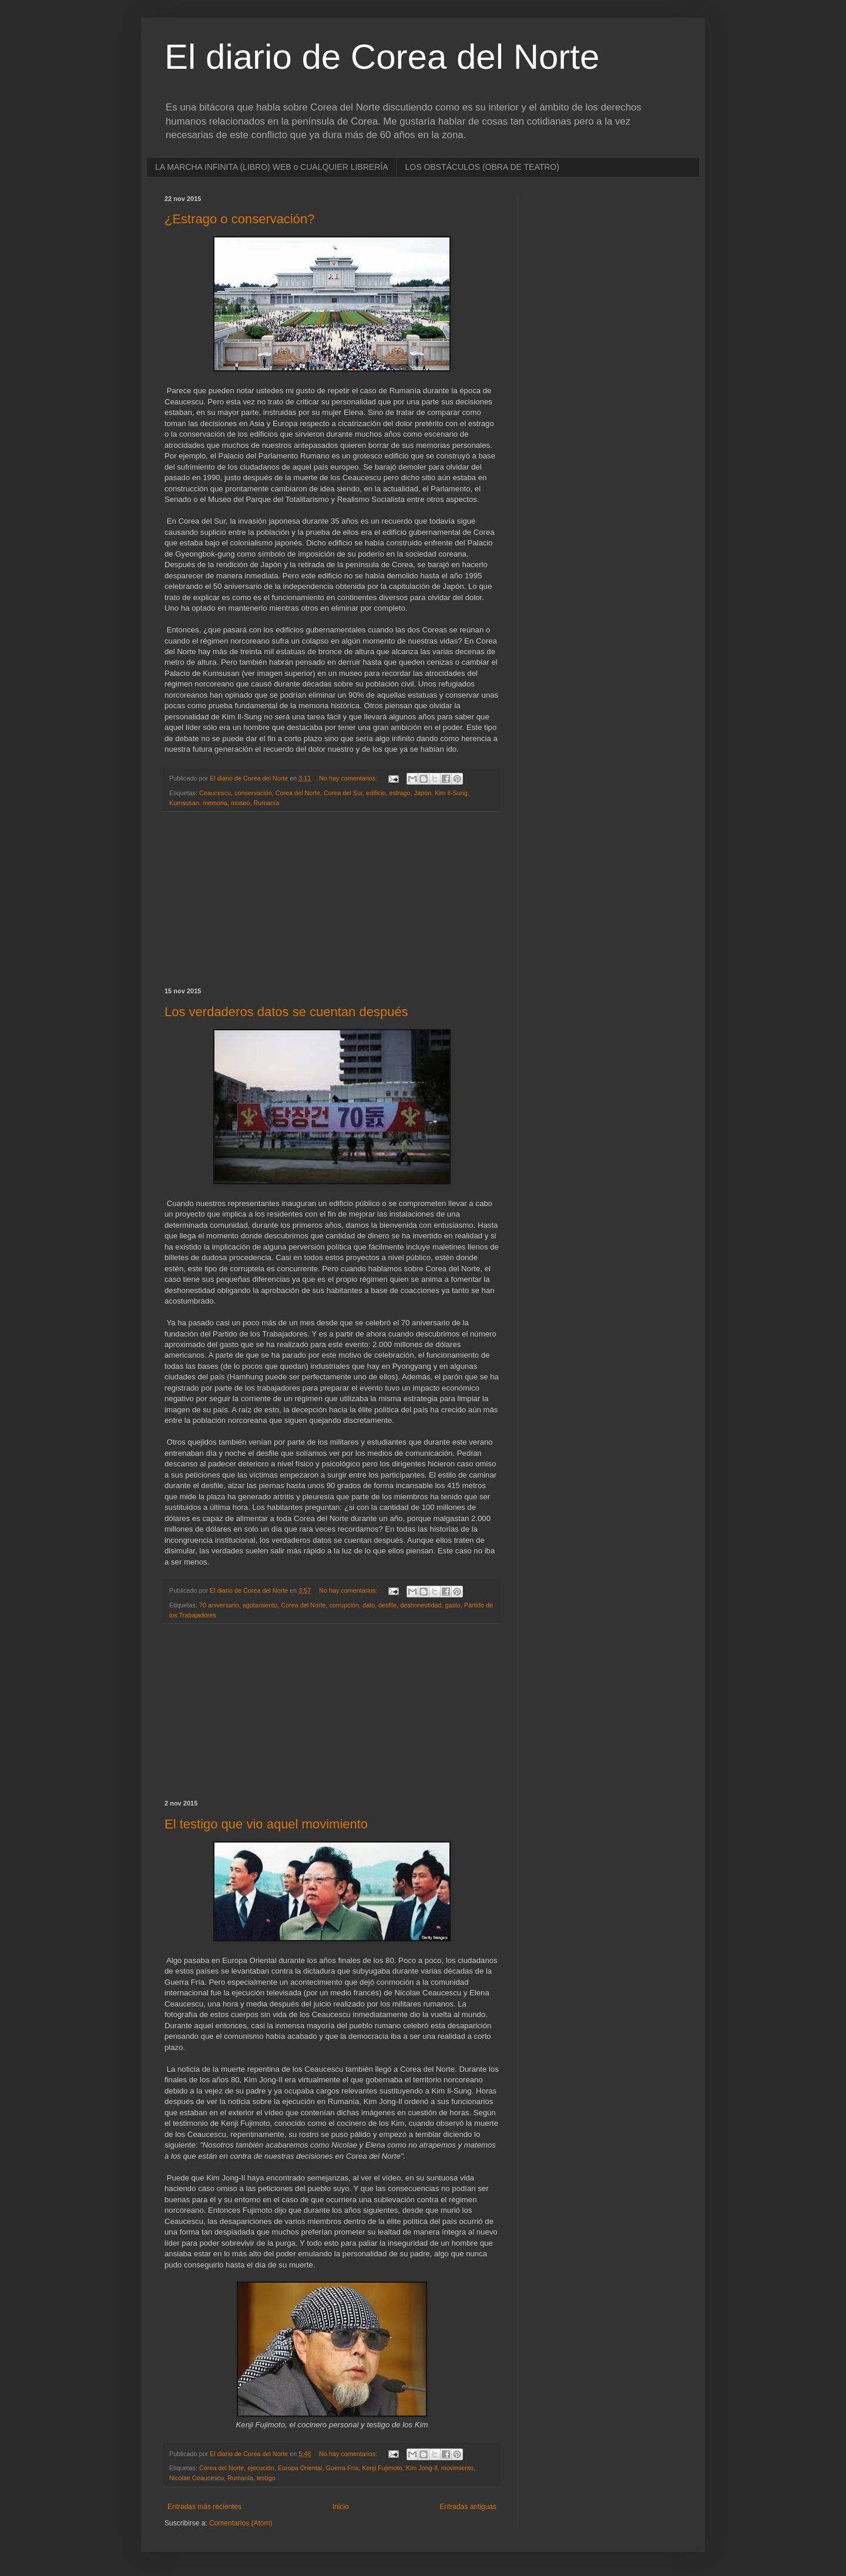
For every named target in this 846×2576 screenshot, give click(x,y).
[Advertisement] (332, 899)
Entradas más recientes (204, 2507)
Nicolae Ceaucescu (196, 2477)
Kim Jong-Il (422, 2467)
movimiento (457, 2467)
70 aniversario (219, 1605)
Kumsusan (184, 802)
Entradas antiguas (467, 2507)
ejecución (260, 2467)
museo (240, 802)
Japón (422, 792)
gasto (452, 1605)
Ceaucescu (215, 792)
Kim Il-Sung (451, 792)
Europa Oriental (300, 2467)
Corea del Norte (298, 792)
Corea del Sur (343, 792)
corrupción (344, 1605)
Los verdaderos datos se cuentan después (286, 1011)
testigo (266, 2477)
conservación (253, 792)
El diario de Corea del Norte (381, 56)
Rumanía (266, 802)
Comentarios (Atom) (240, 2523)
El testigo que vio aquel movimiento (266, 1824)
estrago (400, 792)
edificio (376, 792)
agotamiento (260, 1605)
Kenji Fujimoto (382, 2467)
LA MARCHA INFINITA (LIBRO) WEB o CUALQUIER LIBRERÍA (271, 167)
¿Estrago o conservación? (239, 219)
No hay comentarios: (349, 778)
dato (368, 1605)
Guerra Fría (342, 2467)
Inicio (341, 2507)
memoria (215, 802)
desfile (387, 1605)
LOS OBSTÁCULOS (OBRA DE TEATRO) (482, 167)
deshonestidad (420, 1605)
